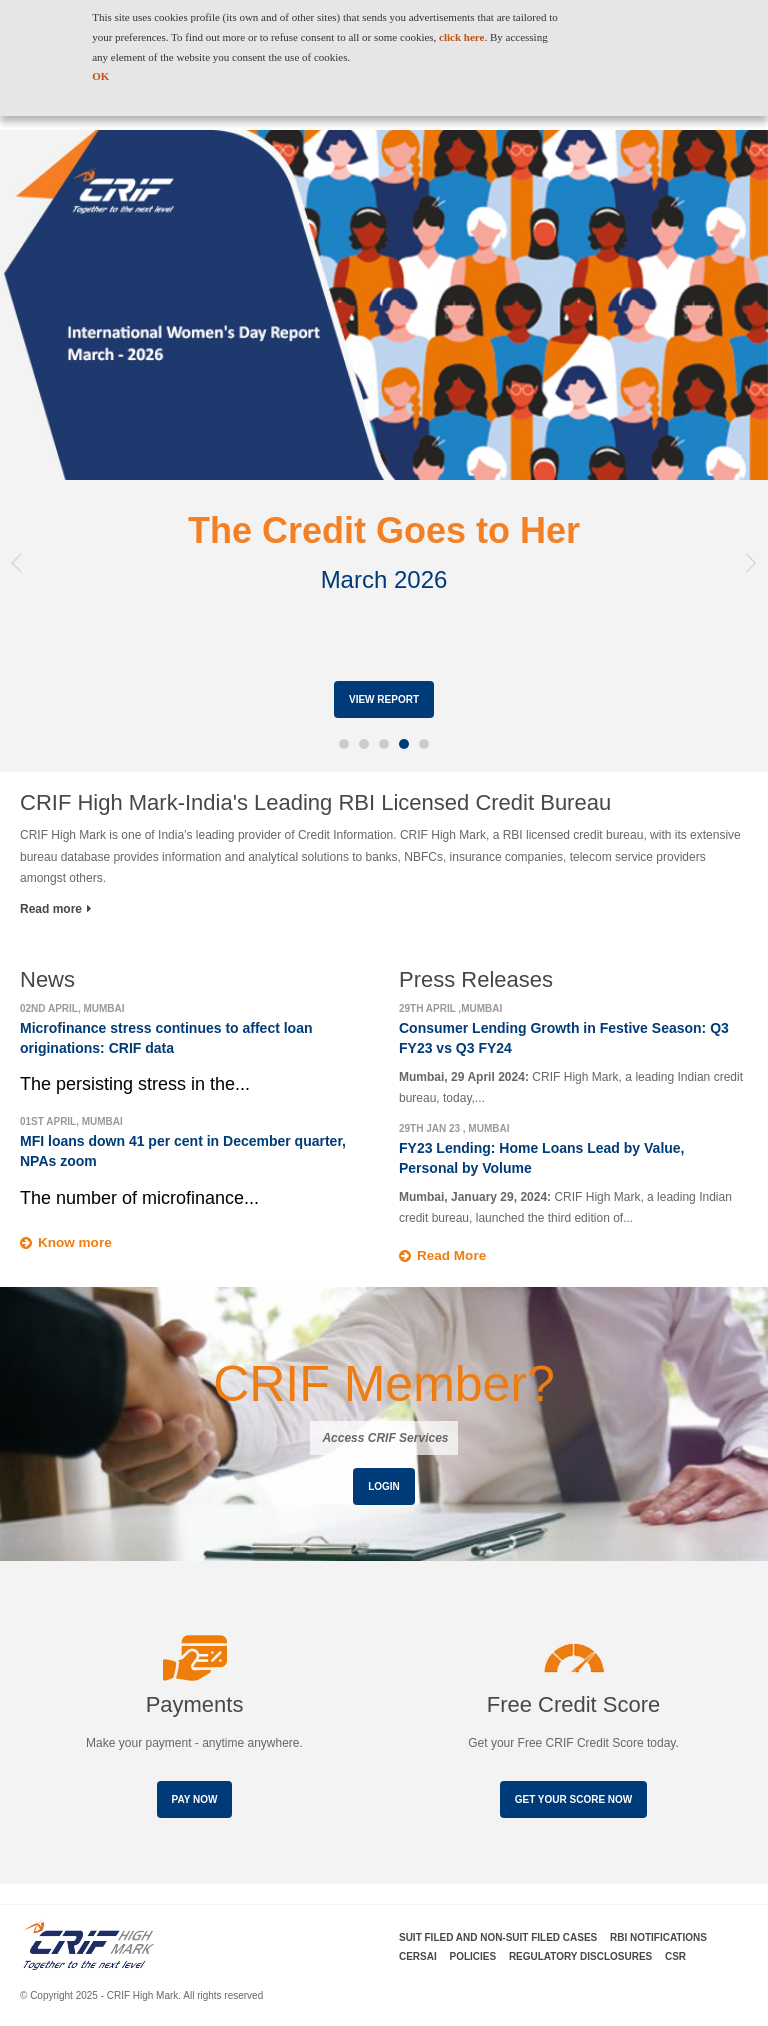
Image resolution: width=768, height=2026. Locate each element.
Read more (55, 909)
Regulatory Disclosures (580, 1956)
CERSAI (418, 1956)
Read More (453, 1256)
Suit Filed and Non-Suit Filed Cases (498, 1937)
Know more (76, 1243)
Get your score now (574, 1799)
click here (461, 37)
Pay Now (195, 1799)
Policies (473, 1956)
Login (384, 1487)
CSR (675, 1956)
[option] (384, 451)
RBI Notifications (658, 1937)
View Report (384, 699)
